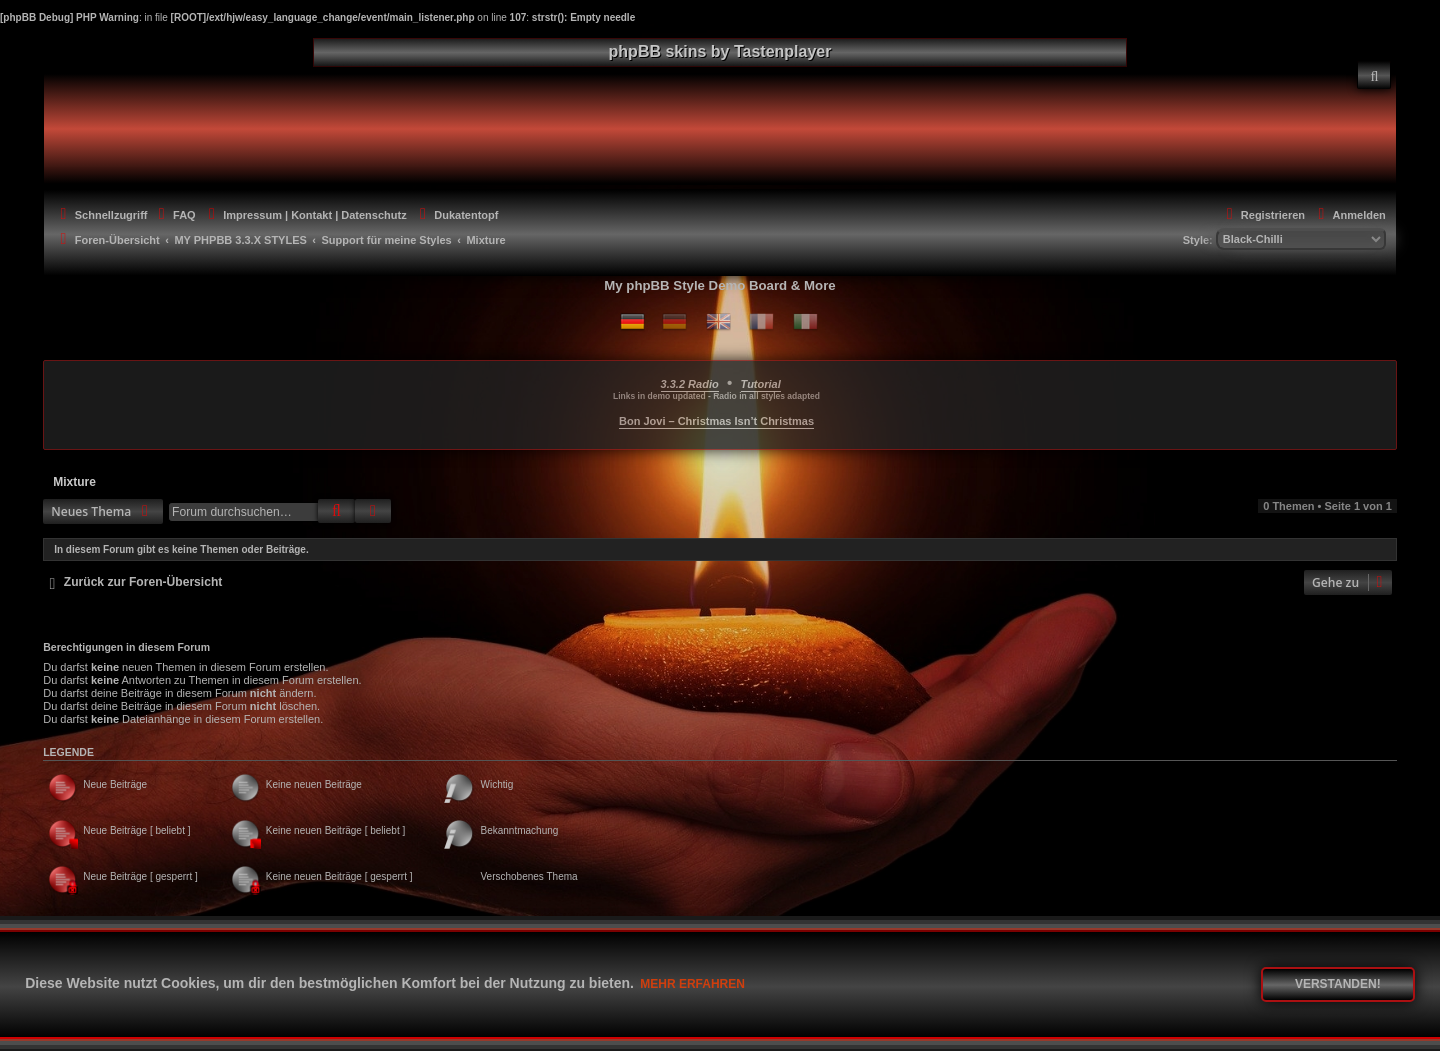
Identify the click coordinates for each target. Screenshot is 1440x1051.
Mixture (74, 482)
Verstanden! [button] (1338, 984)
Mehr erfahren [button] (692, 984)
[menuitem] (1374, 75)
